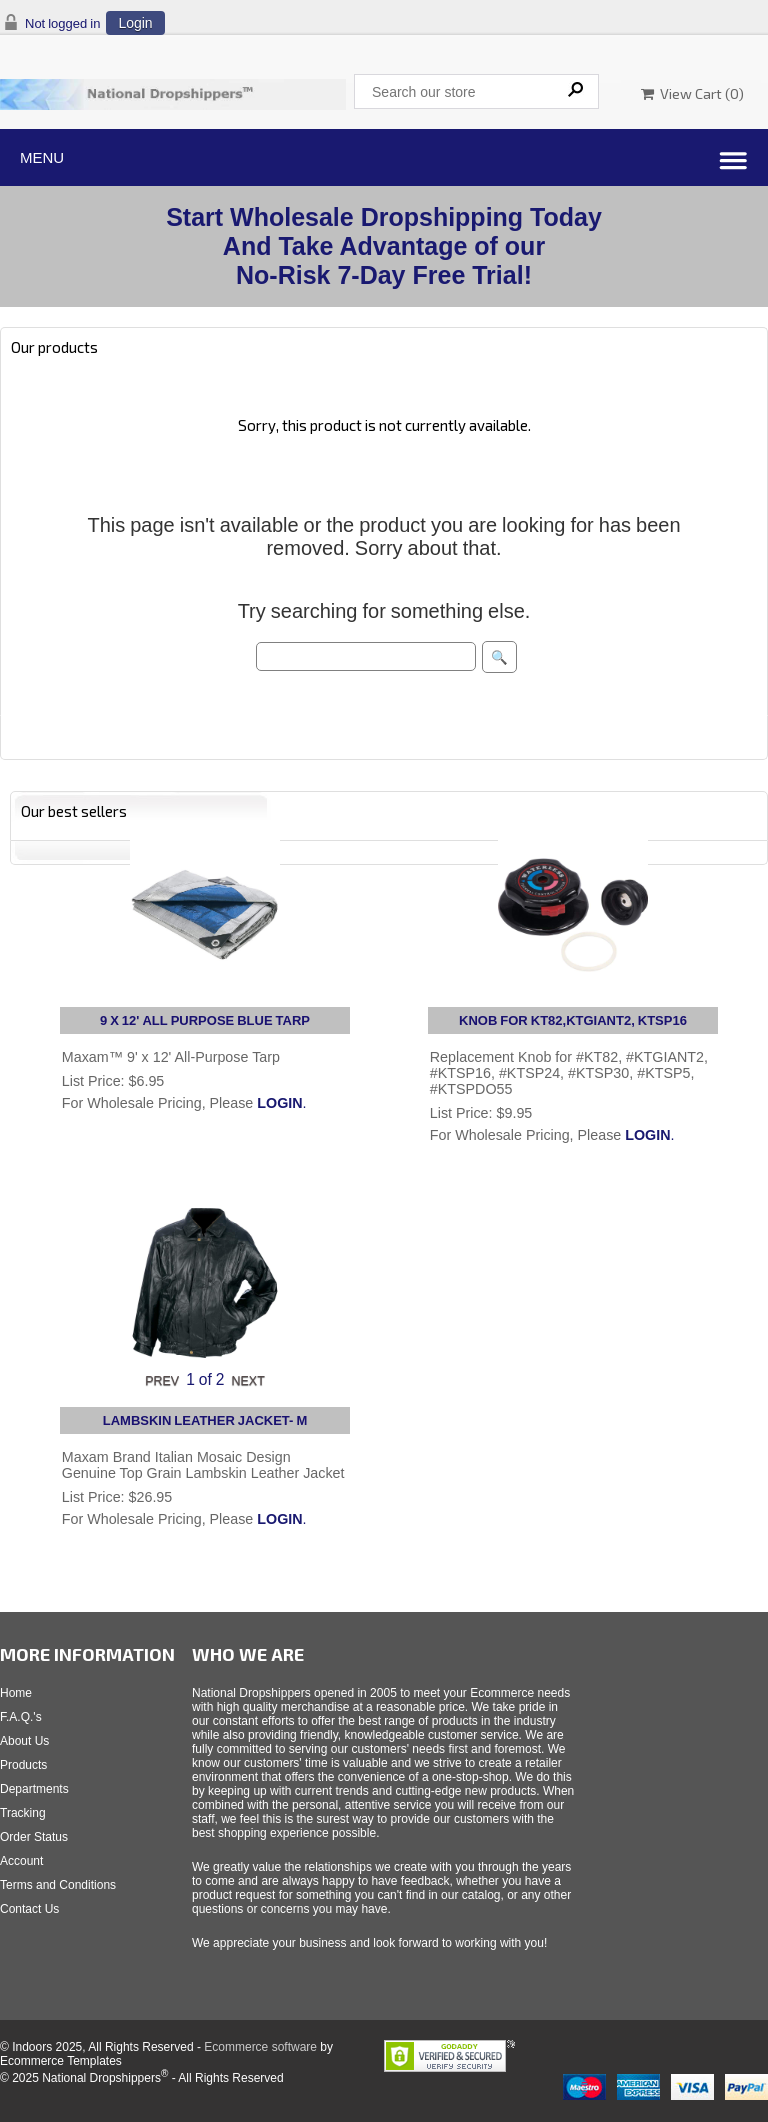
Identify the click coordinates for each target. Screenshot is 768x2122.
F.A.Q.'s (21, 1717)
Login (135, 23)
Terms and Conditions (58, 1885)
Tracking (23, 1813)
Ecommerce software (260, 2047)
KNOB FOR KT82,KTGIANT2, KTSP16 (573, 1020)
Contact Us (29, 1909)
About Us (24, 1741)
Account (21, 1861)
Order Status (34, 1837)
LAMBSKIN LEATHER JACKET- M (205, 1420)
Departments (34, 1789)
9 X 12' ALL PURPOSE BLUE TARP (205, 1020)
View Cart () (692, 93)
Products (23, 1765)
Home (16, 1693)
